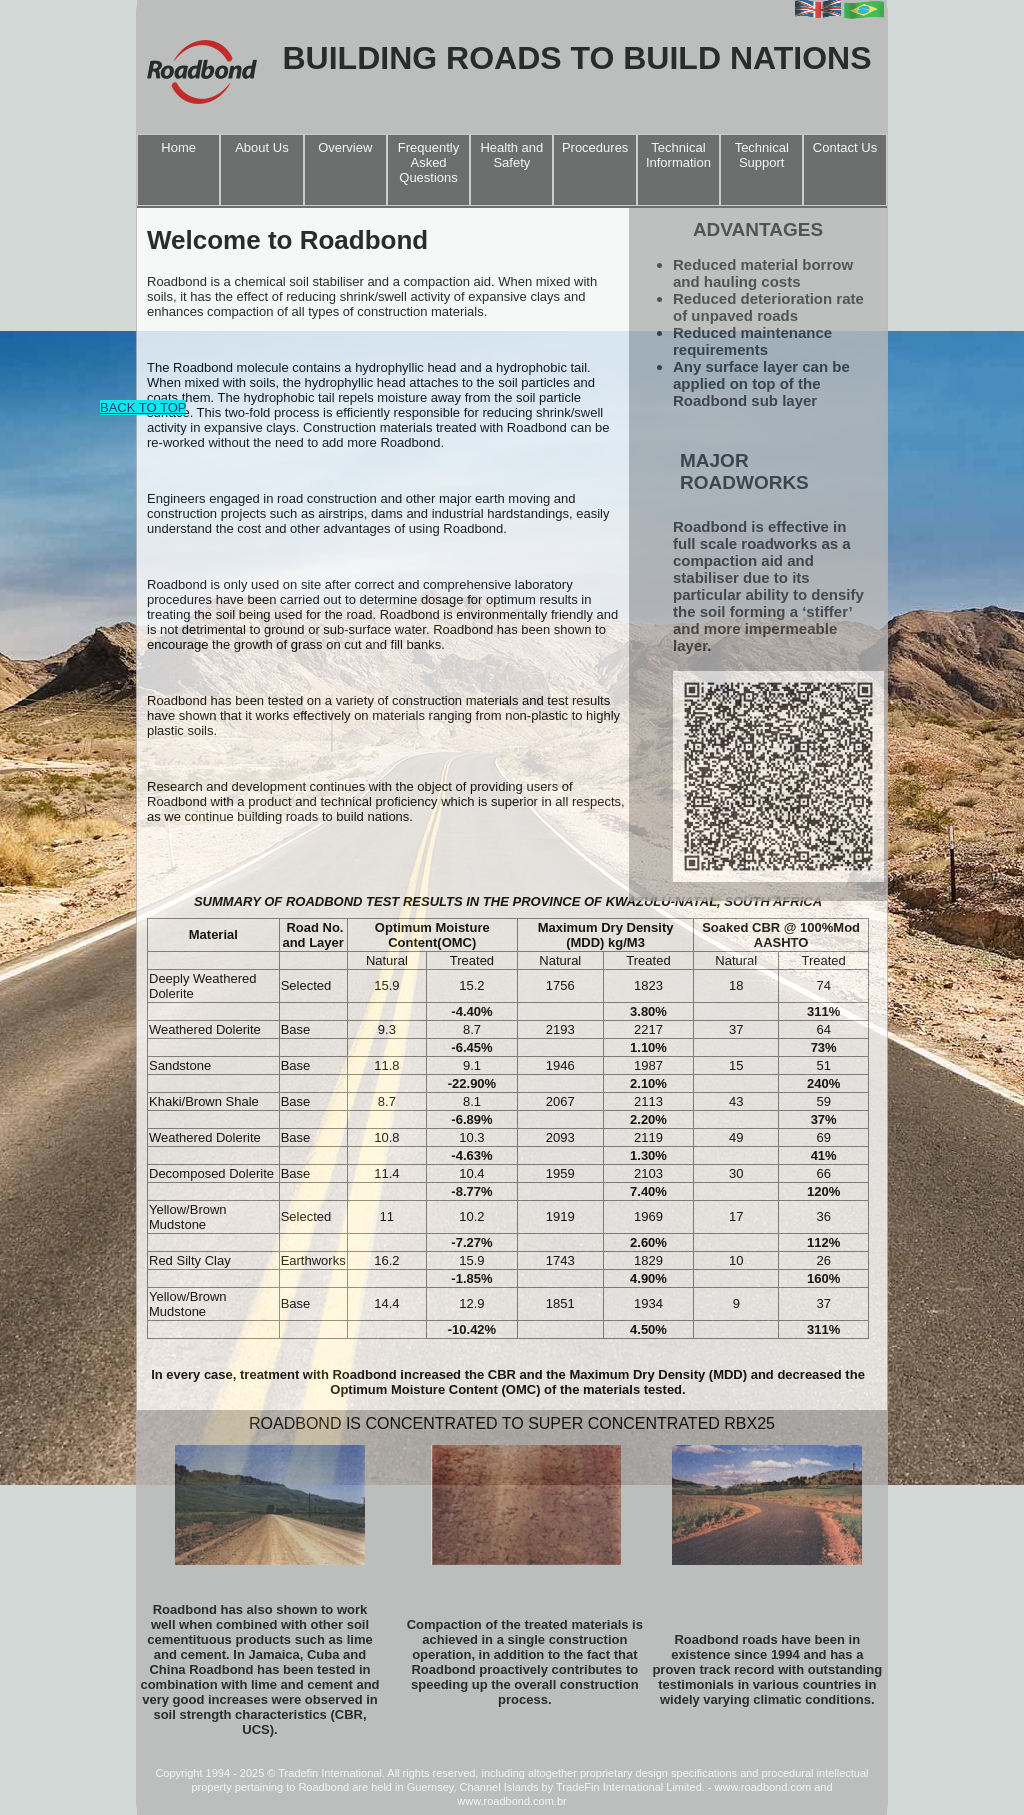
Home (178, 147)
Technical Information (678, 155)
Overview (345, 147)
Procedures (595, 147)
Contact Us (845, 147)
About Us (261, 147)
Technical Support (762, 155)
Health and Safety (511, 155)
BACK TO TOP (143, 407)
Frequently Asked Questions (428, 162)
